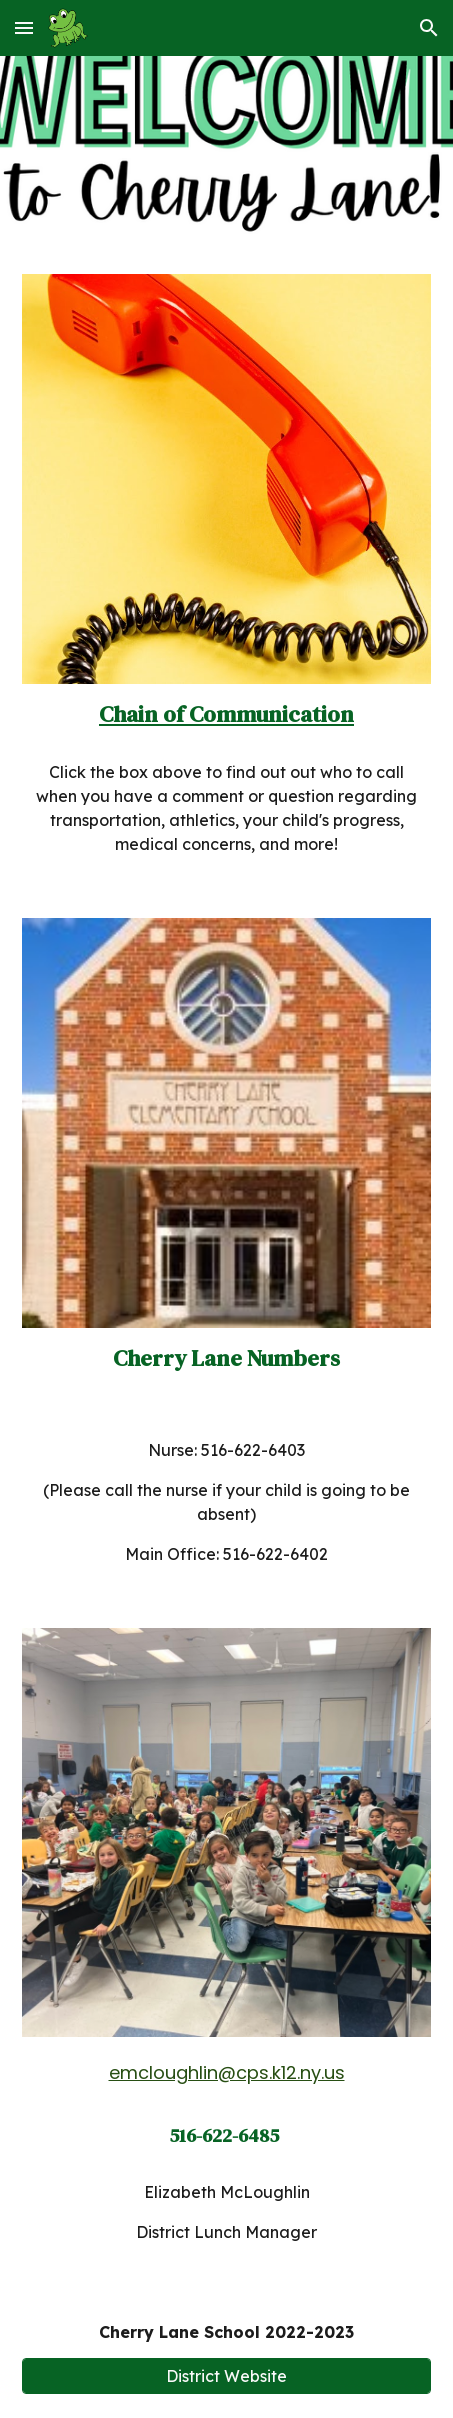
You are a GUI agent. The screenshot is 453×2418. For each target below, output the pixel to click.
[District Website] (227, 2376)
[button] (24, 27)
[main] (227, 715)
